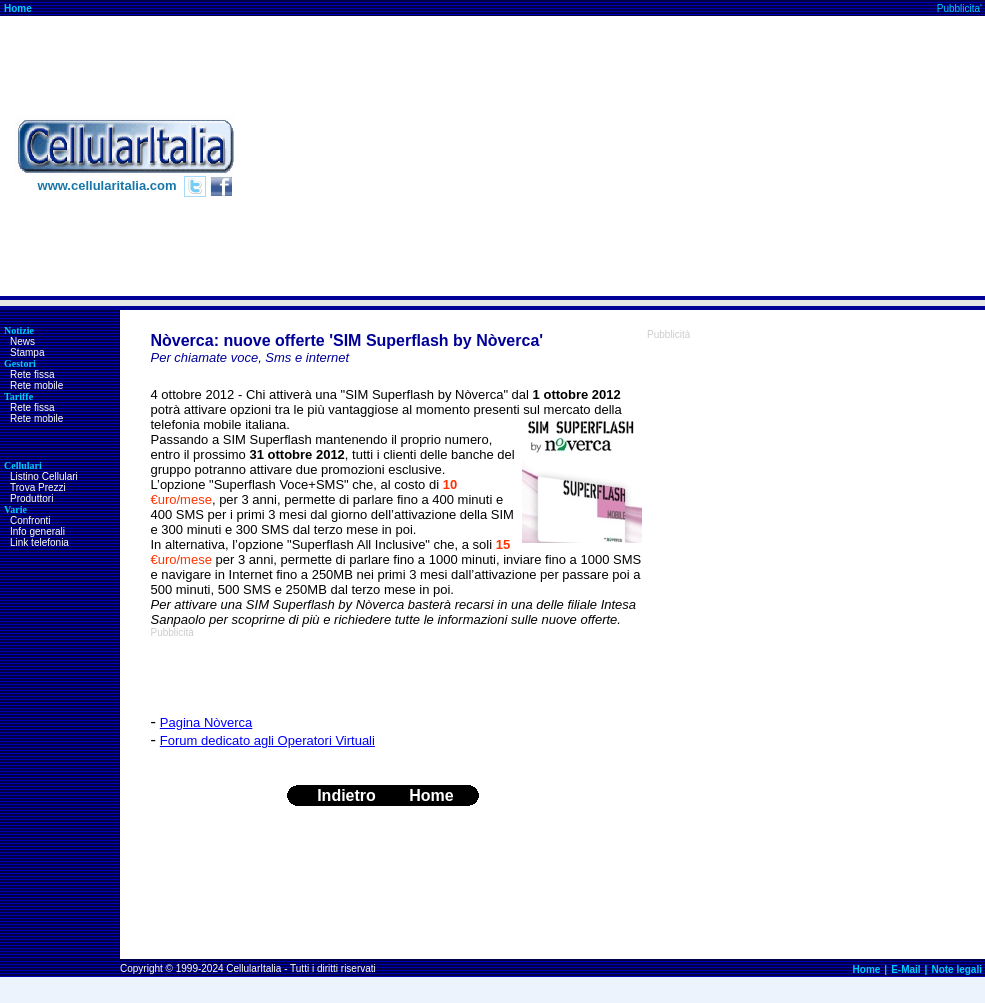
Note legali (956, 969)
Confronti (30, 520)
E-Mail (905, 969)
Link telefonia (39, 542)
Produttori (31, 498)
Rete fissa (32, 374)
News (22, 341)
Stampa (27, 352)
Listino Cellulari (44, 476)
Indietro (346, 795)
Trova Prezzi (38, 487)
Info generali (37, 531)
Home (18, 8)
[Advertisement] (781, 156)
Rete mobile (36, 385)
